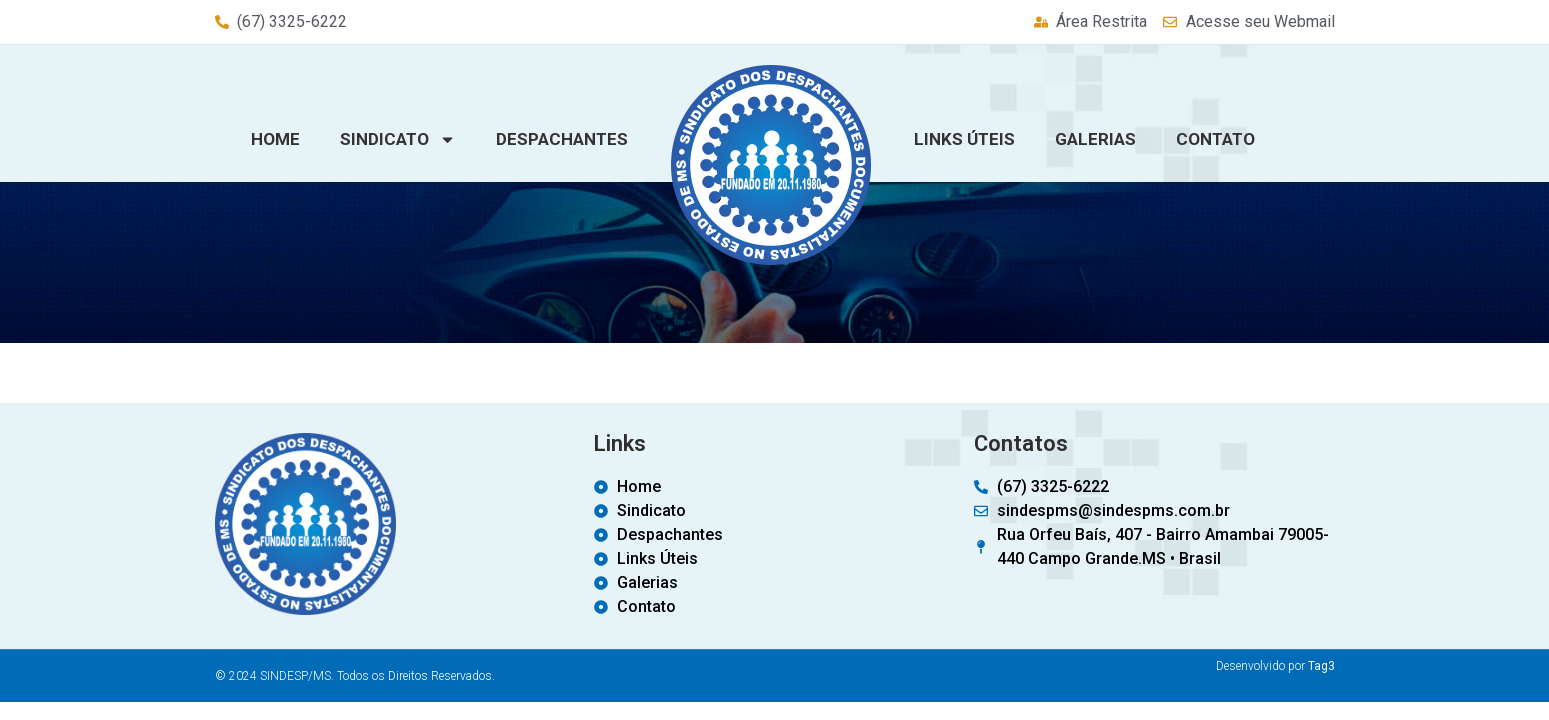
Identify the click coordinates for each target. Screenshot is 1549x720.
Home (275, 139)
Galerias (1095, 139)
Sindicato (398, 139)
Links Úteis (964, 139)
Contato (1215, 139)
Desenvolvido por (1275, 666)
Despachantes (562, 139)
